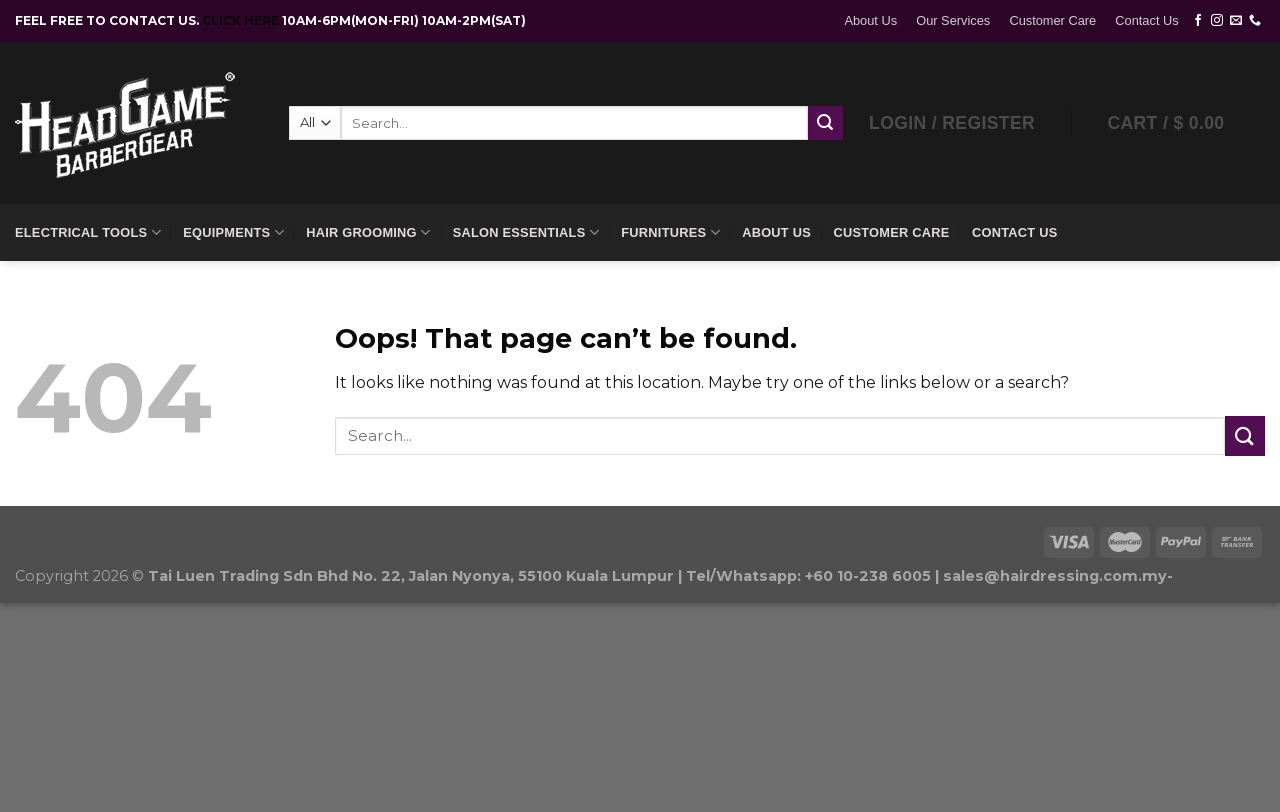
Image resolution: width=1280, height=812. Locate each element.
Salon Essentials (526, 232)
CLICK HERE (242, 20)
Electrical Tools (88, 232)
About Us (870, 20)
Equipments (233, 232)
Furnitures (670, 232)
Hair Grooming (368, 232)
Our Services (953, 20)
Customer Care (1052, 20)
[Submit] (1245, 435)
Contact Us (1146, 20)
